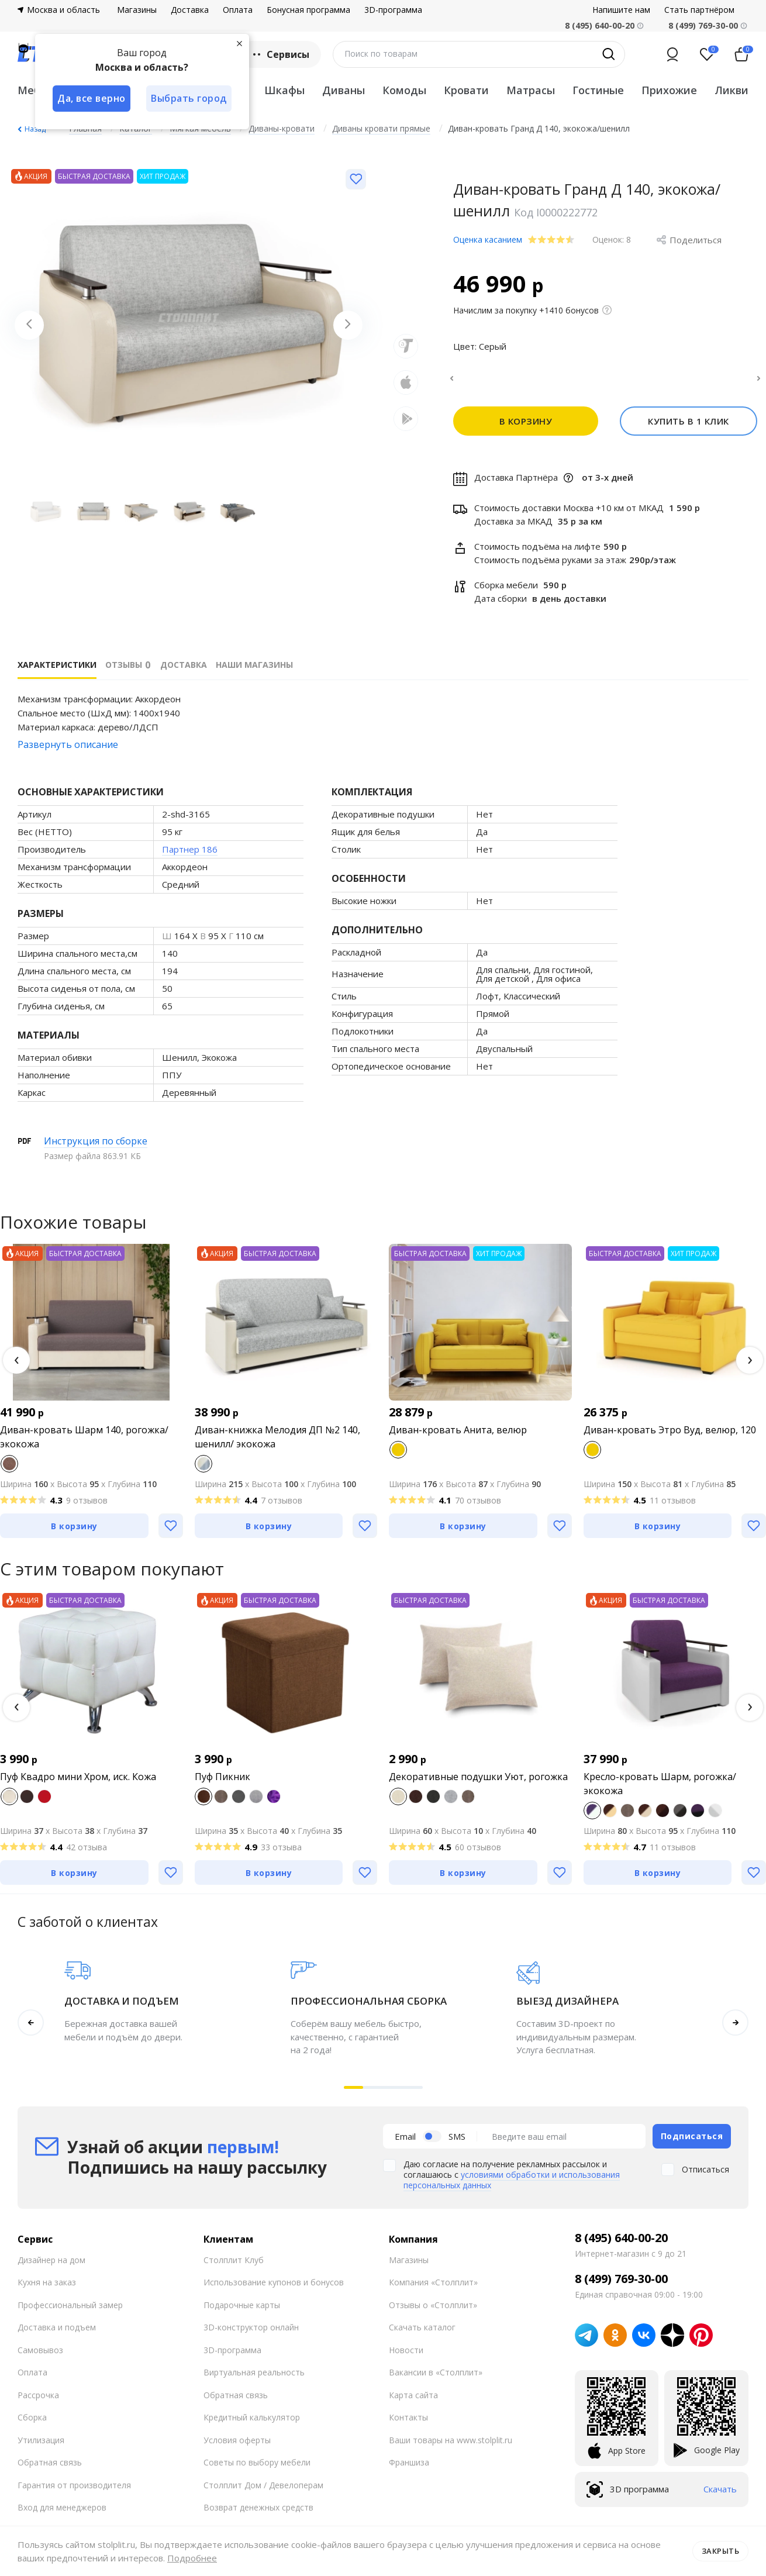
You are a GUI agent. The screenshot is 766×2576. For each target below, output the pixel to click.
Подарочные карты (241, 2311)
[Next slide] (348, 325)
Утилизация (41, 2446)
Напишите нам (621, 10)
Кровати (466, 90)
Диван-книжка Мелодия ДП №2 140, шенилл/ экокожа (277, 1443)
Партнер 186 (190, 856)
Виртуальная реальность (254, 2379)
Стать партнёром (699, 10)
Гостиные (598, 90)
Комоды (404, 90)
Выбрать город (189, 98)
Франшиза (409, 2469)
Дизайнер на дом (51, 2266)
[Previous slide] (29, 325)
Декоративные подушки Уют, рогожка (478, 1783)
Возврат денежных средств (258, 2514)
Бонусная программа (308, 10)
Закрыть (721, 2551)
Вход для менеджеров (62, 2514)
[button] (16, 1367)
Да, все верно (91, 98)
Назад (35, 129)
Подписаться (692, 2143)
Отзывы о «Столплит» (433, 2311)
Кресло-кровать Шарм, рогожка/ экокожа (660, 1790)
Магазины (137, 10)
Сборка (32, 2424)
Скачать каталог (422, 2334)
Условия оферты (237, 2446)
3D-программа (393, 10)
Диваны (343, 90)
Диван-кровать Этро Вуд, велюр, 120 (670, 1436)
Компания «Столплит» (433, 2289)
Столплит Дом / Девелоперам (263, 2491)
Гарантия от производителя (74, 2491)
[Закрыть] (239, 43)
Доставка (190, 10)
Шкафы (284, 90)
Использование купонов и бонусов (273, 2289)
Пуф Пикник (222, 1783)
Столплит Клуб (233, 2266)
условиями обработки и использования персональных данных (511, 2187)
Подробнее (192, 2558)
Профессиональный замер (70, 2311)
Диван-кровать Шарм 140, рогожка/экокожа (84, 1443)
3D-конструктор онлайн (251, 2334)
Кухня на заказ (47, 2289)
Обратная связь (50, 2469)
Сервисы (279, 54)
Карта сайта (413, 2401)
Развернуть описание (68, 751)
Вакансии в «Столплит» (435, 2379)
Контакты (408, 2424)
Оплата (238, 10)
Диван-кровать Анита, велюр (458, 1436)
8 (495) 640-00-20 (621, 2244)
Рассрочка (38, 2401)
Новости (406, 2356)
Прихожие (669, 90)
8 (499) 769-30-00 (703, 25)
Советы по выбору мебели (256, 2469)
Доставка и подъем (57, 2334)
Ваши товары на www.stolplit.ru (450, 2446)
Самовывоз (40, 2356)
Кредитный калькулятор (251, 2424)
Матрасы (530, 90)
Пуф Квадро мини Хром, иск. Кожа (78, 1783)
